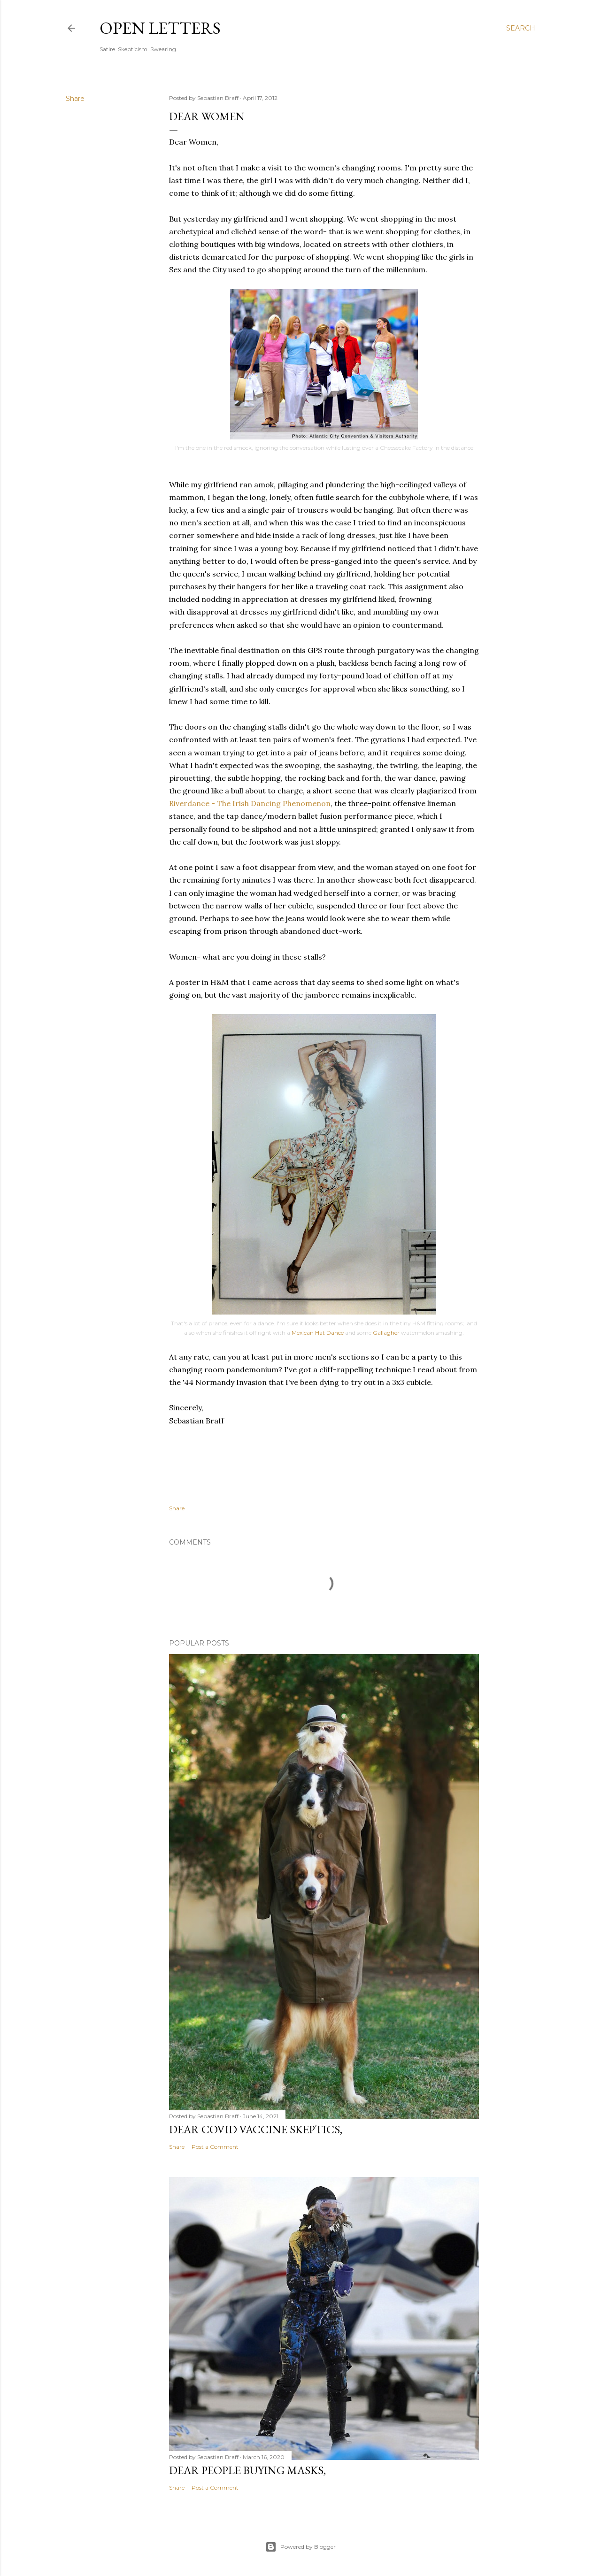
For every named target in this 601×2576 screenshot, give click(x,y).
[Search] (520, 28)
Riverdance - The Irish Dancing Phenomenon (250, 803)
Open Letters (160, 28)
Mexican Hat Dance (318, 1332)
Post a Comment (215, 2146)
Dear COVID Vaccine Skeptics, (255, 2129)
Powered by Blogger (300, 2547)
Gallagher (386, 1332)
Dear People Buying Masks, (247, 2470)
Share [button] (75, 98)
